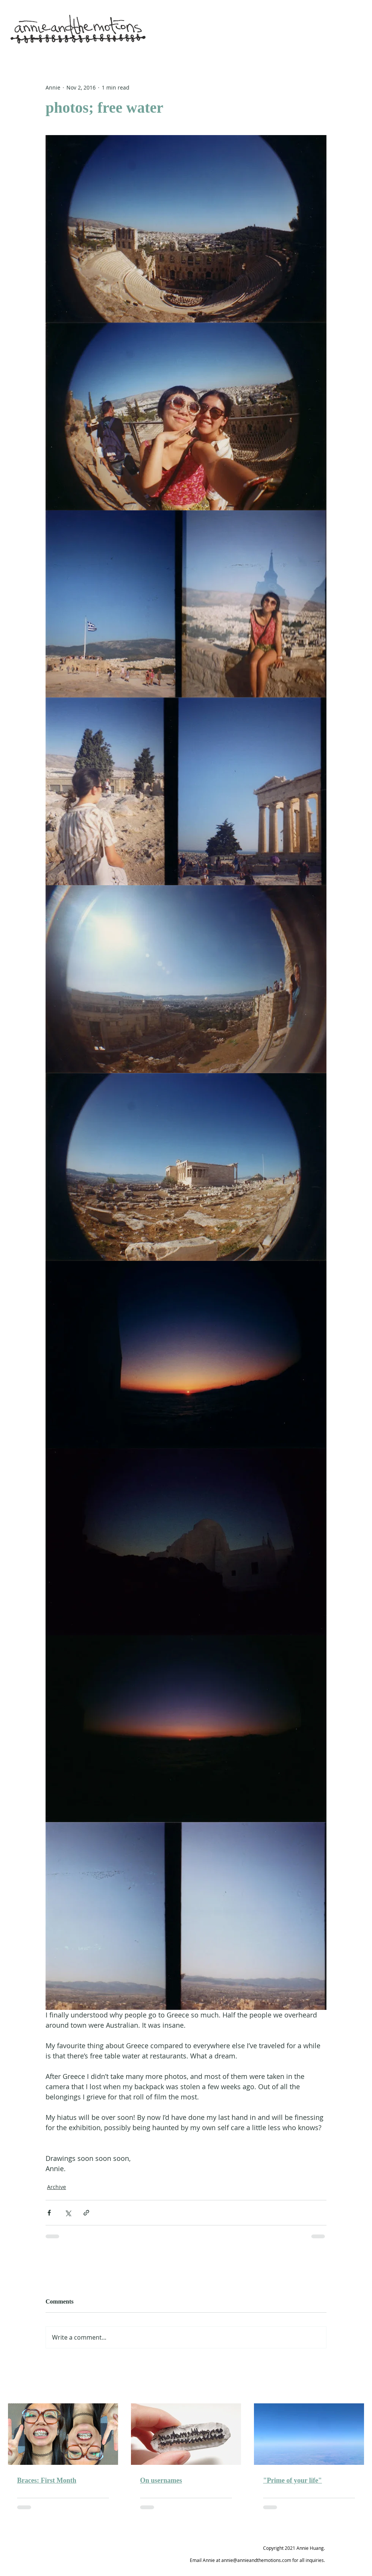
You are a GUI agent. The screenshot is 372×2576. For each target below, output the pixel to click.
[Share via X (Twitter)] (67, 2212)
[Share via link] (86, 2212)
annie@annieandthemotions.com (256, 2560)
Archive (56, 2186)
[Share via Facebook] (49, 2212)
